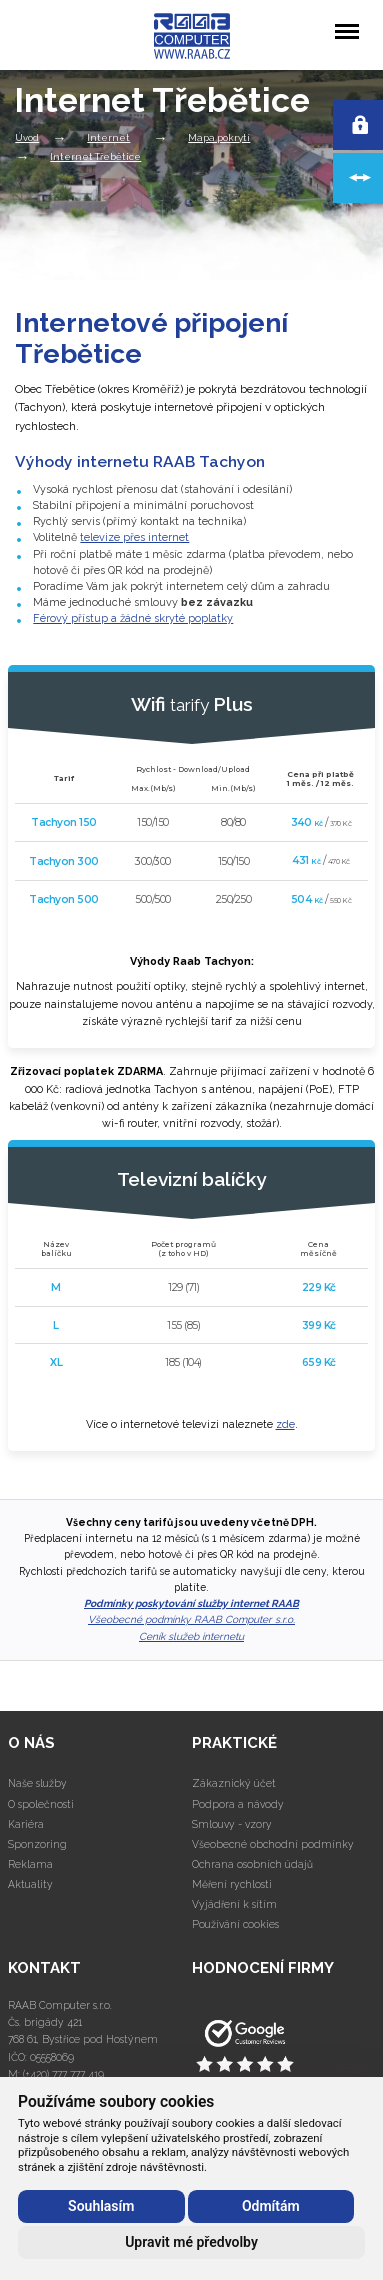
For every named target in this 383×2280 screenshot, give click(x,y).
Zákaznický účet (234, 1783)
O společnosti (41, 1804)
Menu (346, 21)
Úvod (27, 137)
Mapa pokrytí (219, 137)
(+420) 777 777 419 (63, 2074)
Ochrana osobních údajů (252, 1864)
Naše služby (37, 1783)
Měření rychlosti (232, 1884)
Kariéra (26, 1824)
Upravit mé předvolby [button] (191, 2242)
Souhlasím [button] (101, 2206)
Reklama (30, 1864)
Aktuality (30, 1884)
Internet (108, 137)
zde (285, 1424)
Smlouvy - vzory (232, 1824)
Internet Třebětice (95, 156)
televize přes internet (134, 537)
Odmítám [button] (271, 2206)
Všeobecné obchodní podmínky (273, 1844)
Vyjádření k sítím (234, 1904)
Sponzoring (37, 1844)
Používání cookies (235, 1924)
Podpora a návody (238, 1804)
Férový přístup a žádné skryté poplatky (133, 618)
